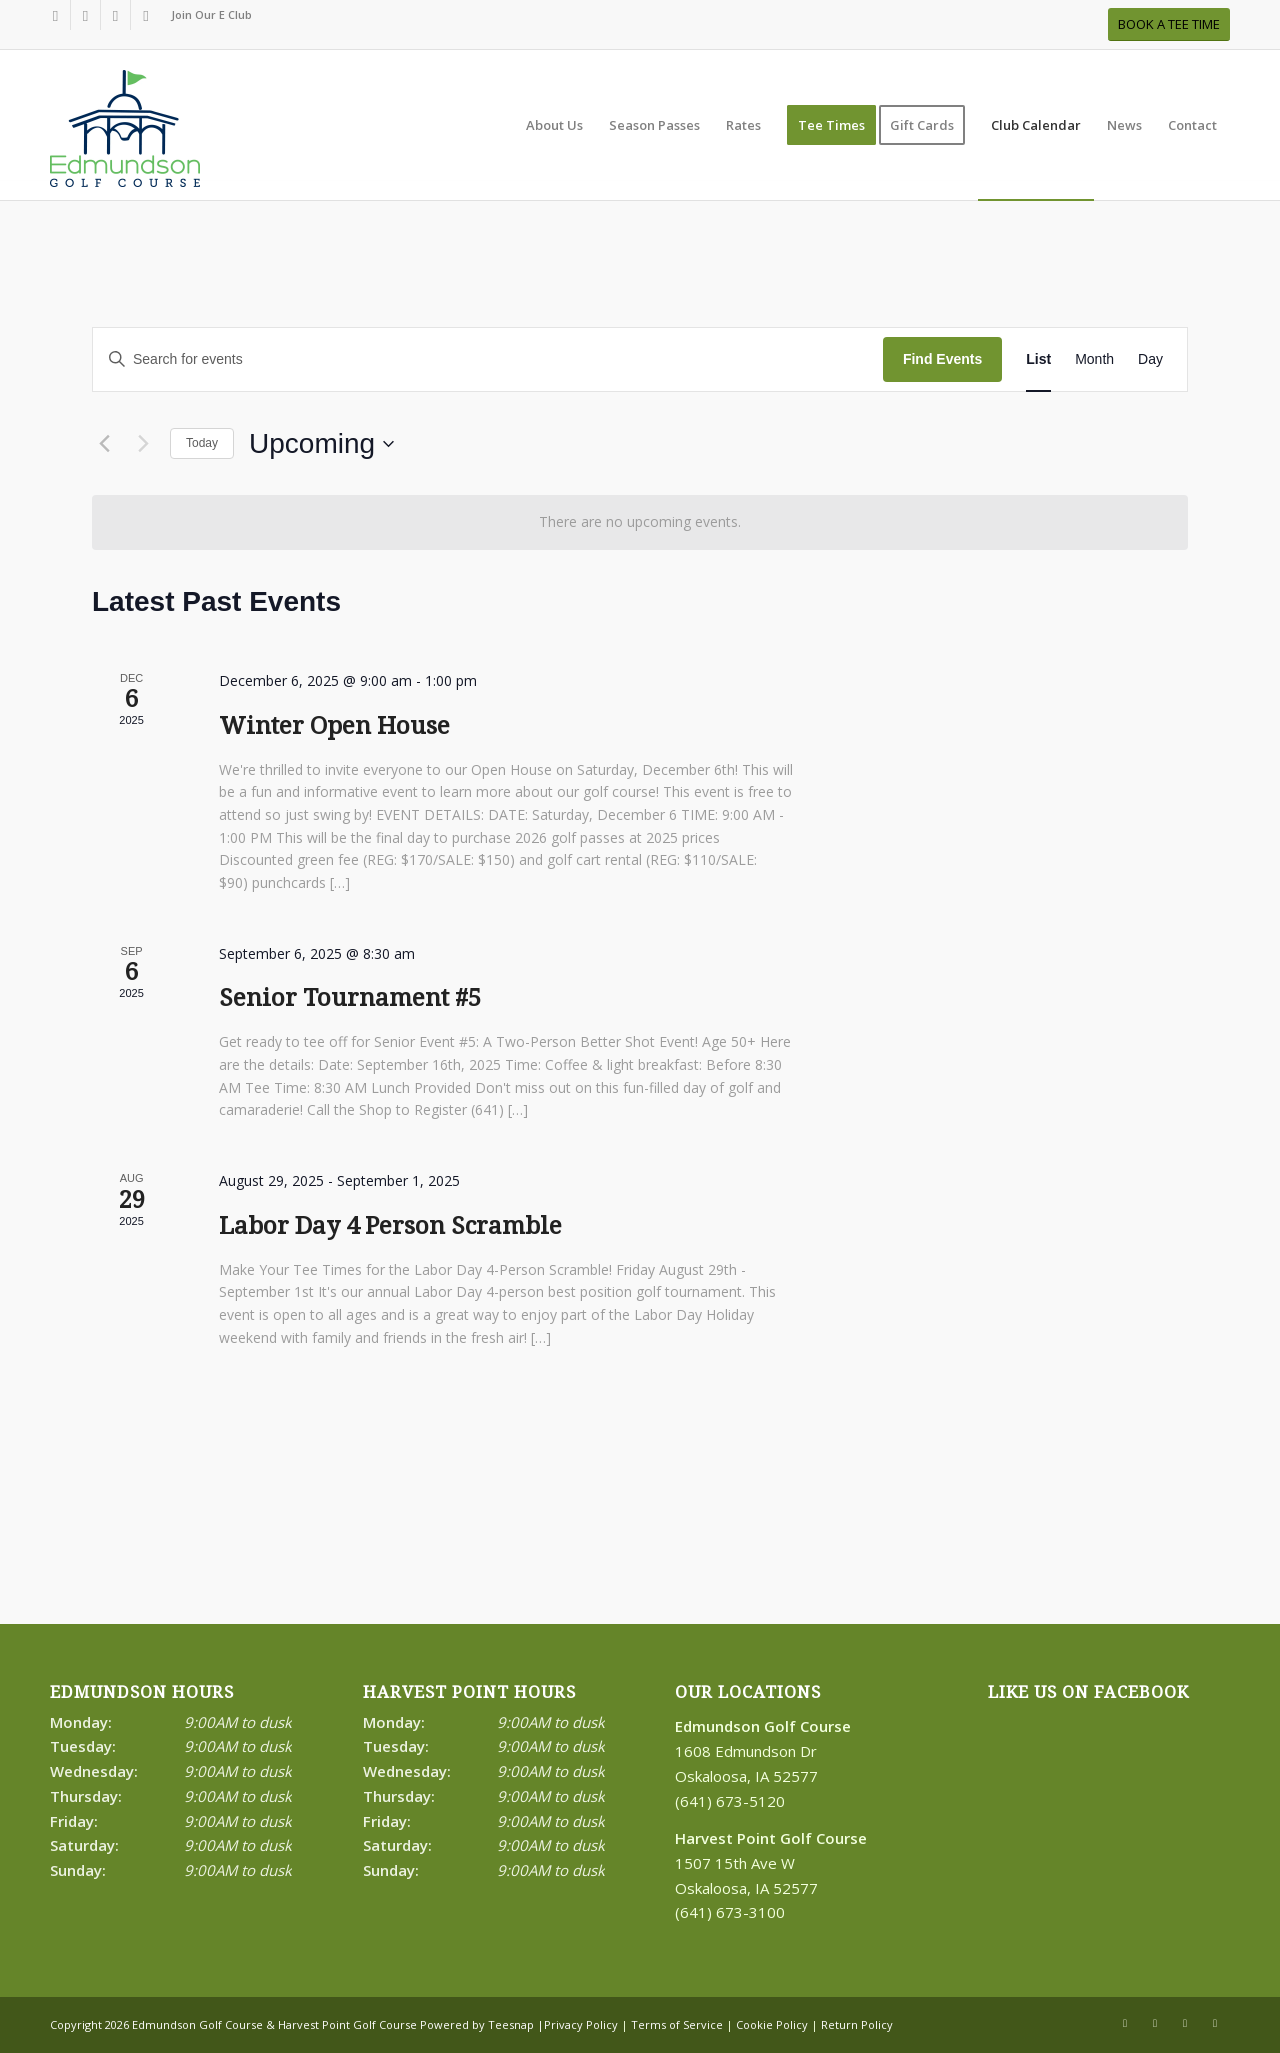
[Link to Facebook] (55, 15)
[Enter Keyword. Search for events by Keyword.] (488, 359)
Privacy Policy (581, 2024)
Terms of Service (677, 2024)
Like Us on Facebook (1088, 1692)
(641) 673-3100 (730, 1912)
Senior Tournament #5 (350, 998)
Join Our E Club (211, 14)
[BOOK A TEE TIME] (1169, 24)
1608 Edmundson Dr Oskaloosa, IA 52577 (763, 1751)
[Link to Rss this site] (115, 15)
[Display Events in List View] (1038, 359)
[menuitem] (206, 15)
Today (202, 443)
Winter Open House (334, 726)
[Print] (125, 135)
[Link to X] (85, 15)
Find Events (942, 359)
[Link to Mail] (146, 15)
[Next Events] (143, 444)
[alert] (640, 522)
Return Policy (857, 2024)
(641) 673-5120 (730, 1801)
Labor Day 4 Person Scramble (390, 1226)
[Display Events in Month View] (1094, 359)
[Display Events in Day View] (1150, 359)
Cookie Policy (772, 2024)
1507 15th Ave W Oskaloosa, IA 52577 (771, 1863)
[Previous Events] (104, 444)
